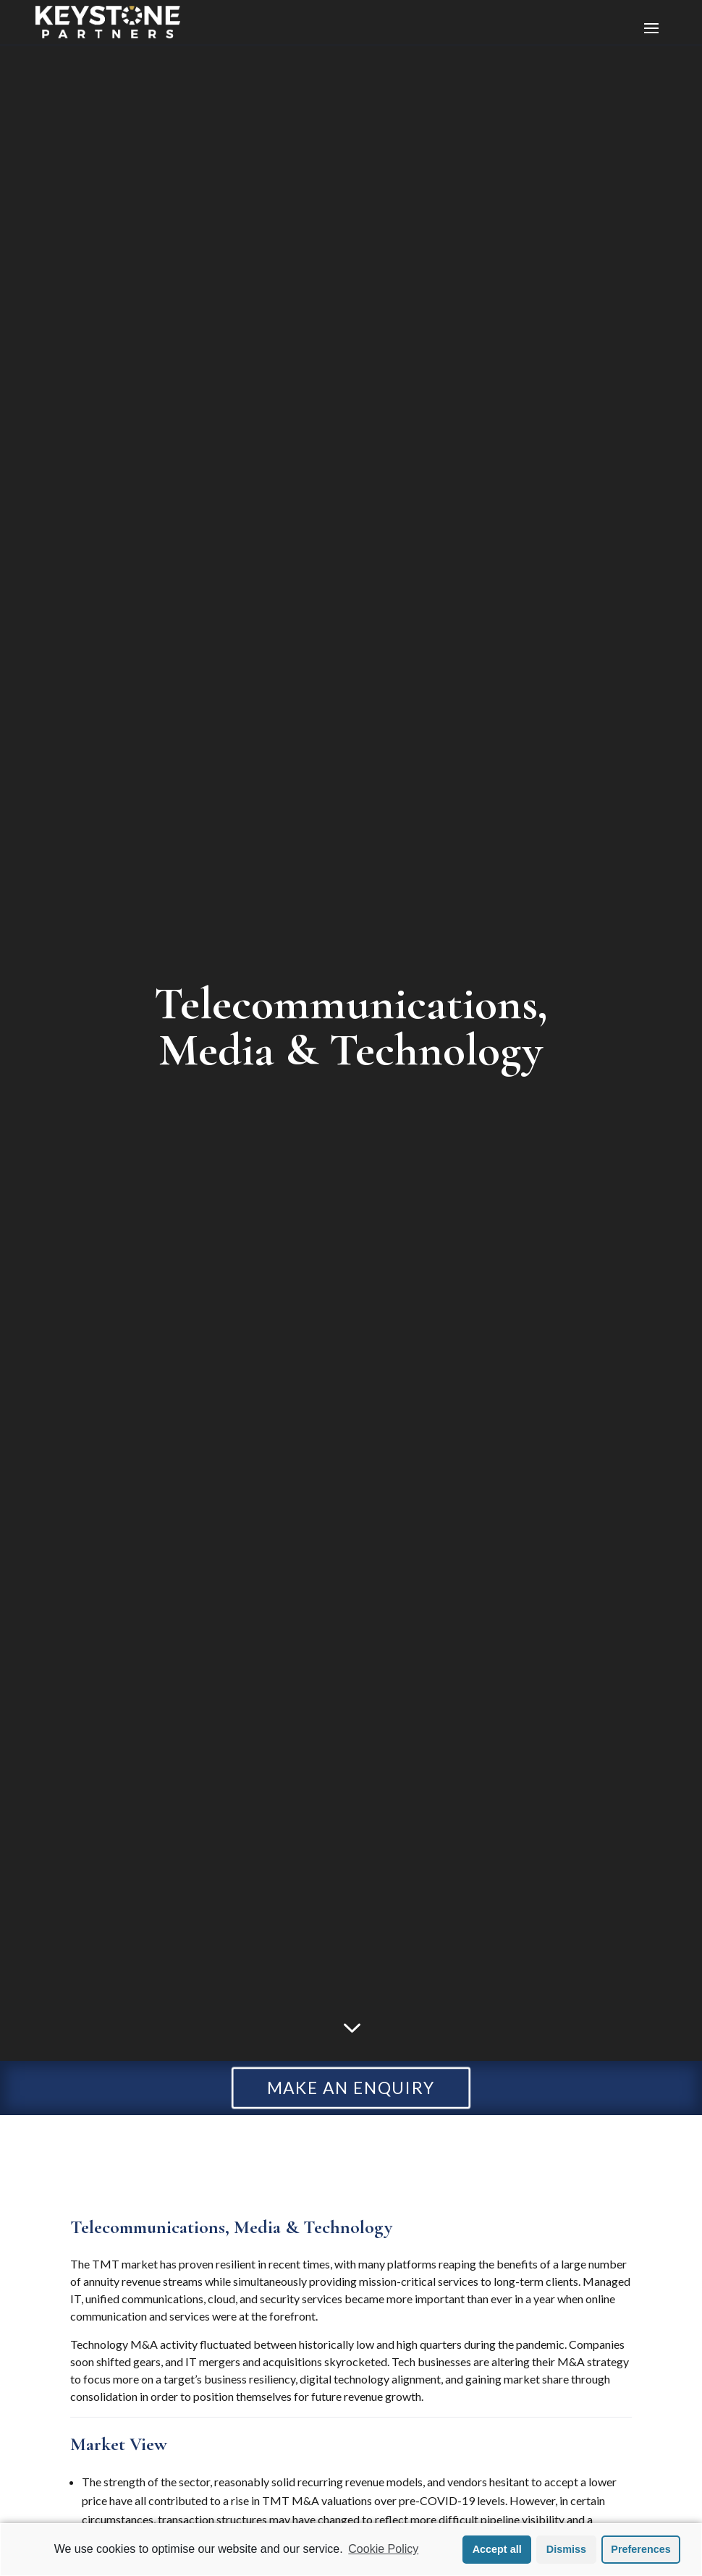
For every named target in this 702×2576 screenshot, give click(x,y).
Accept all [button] (497, 2549)
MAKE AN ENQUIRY (351, 2087)
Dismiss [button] (566, 2549)
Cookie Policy (383, 2549)
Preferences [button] (640, 2549)
